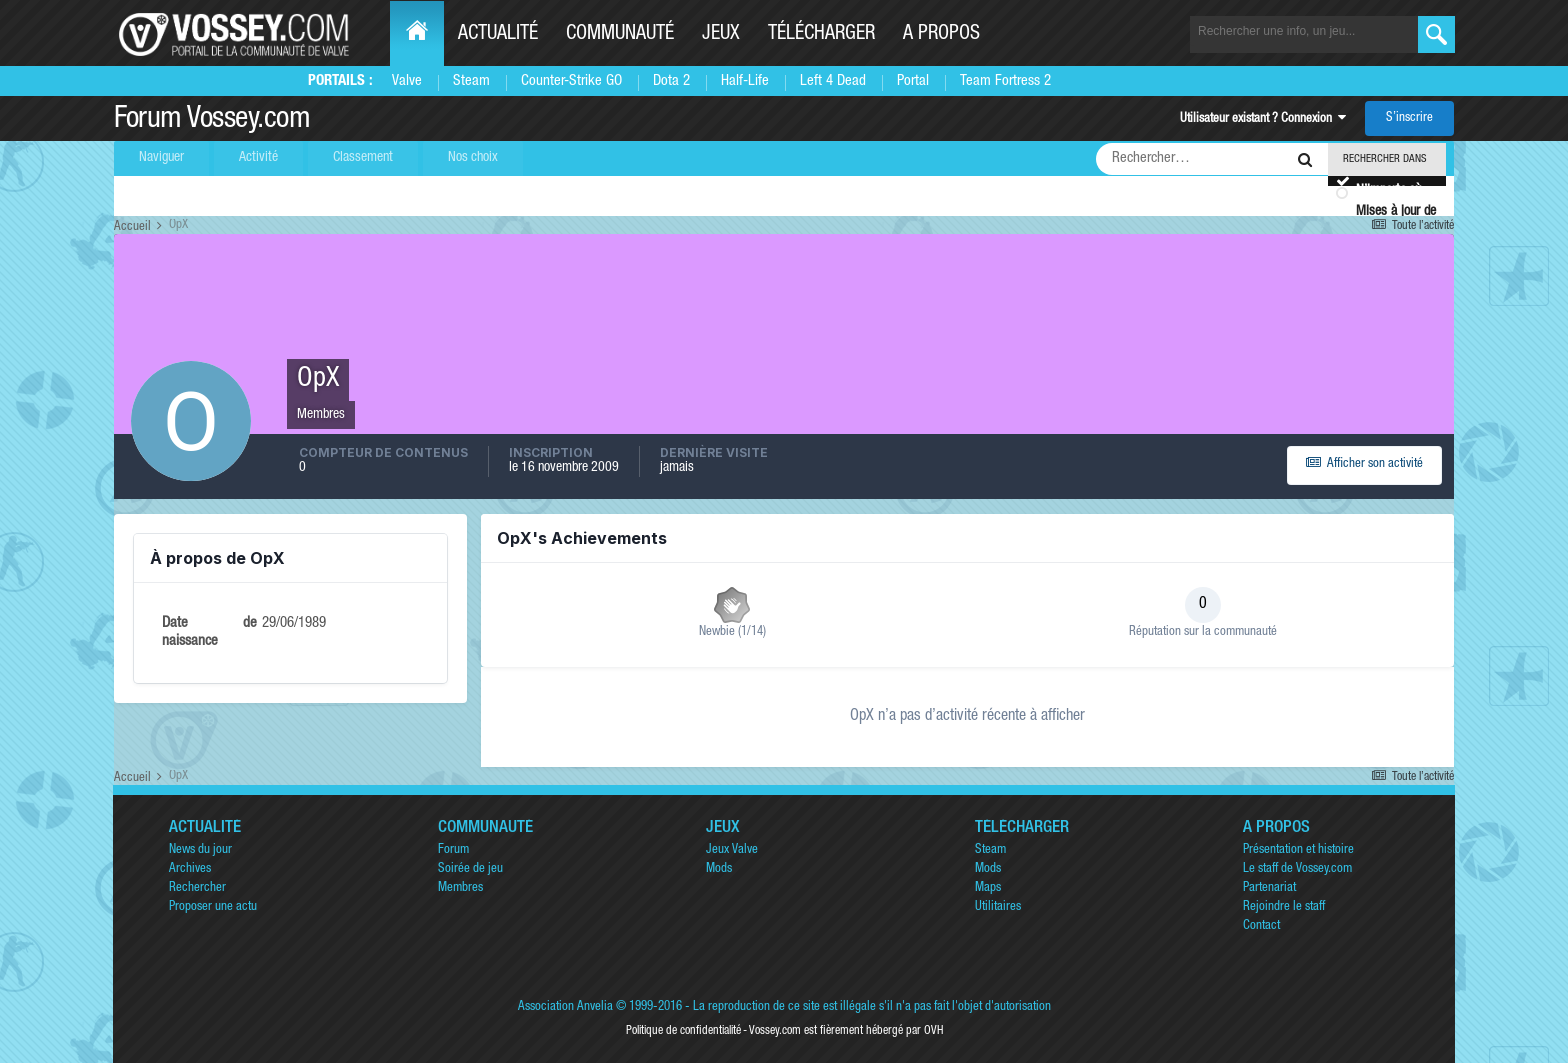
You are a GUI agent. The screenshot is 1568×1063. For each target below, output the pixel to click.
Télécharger (821, 35)
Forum (453, 850)
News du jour (200, 850)
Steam (471, 81)
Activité (258, 158)
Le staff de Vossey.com (1297, 869)
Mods (719, 869)
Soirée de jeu (470, 869)
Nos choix (473, 158)
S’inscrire (1409, 118)
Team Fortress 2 (1005, 81)
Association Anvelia (565, 1007)
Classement (363, 158)
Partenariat (1269, 888)
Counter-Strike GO (571, 81)
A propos (941, 35)
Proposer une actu (213, 907)
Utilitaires (998, 907)
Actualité (498, 35)
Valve (407, 81)
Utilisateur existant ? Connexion (1263, 119)
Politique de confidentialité (683, 1031)
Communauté (620, 35)
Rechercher (197, 888)
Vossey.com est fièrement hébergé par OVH (846, 1031)
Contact (1261, 926)
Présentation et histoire (1298, 850)
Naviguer (161, 158)
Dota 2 (671, 81)
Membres (460, 888)
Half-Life (745, 81)
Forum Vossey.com (212, 121)
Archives (190, 869)
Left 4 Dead (833, 81)
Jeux (721, 35)
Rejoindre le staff (1284, 907)
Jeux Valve (732, 850)
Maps (988, 888)
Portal (913, 81)
